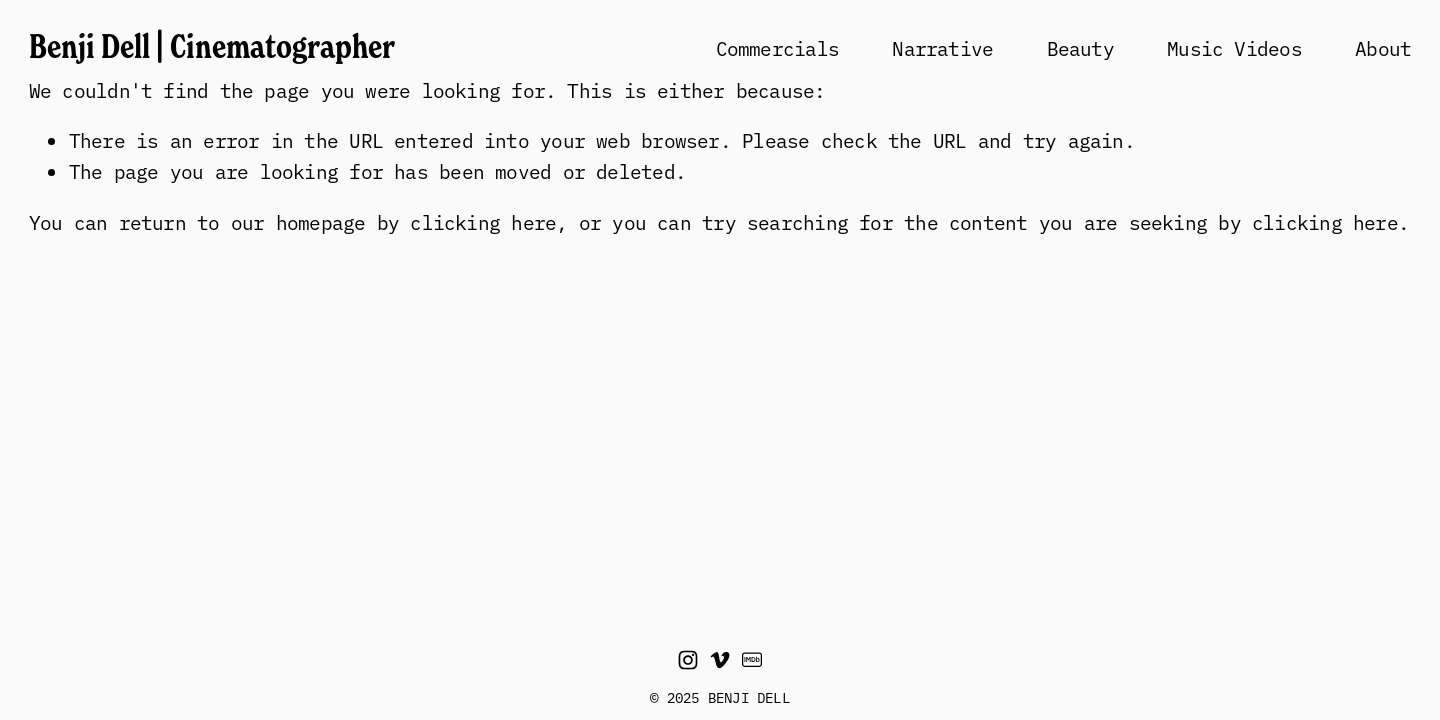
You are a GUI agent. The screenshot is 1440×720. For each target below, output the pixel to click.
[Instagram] (688, 660)
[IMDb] (752, 660)
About (1383, 47)
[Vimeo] (720, 660)
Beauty (1080, 47)
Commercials (777, 47)
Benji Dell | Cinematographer (212, 46)
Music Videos (1234, 47)
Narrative (942, 47)
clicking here (483, 221)
